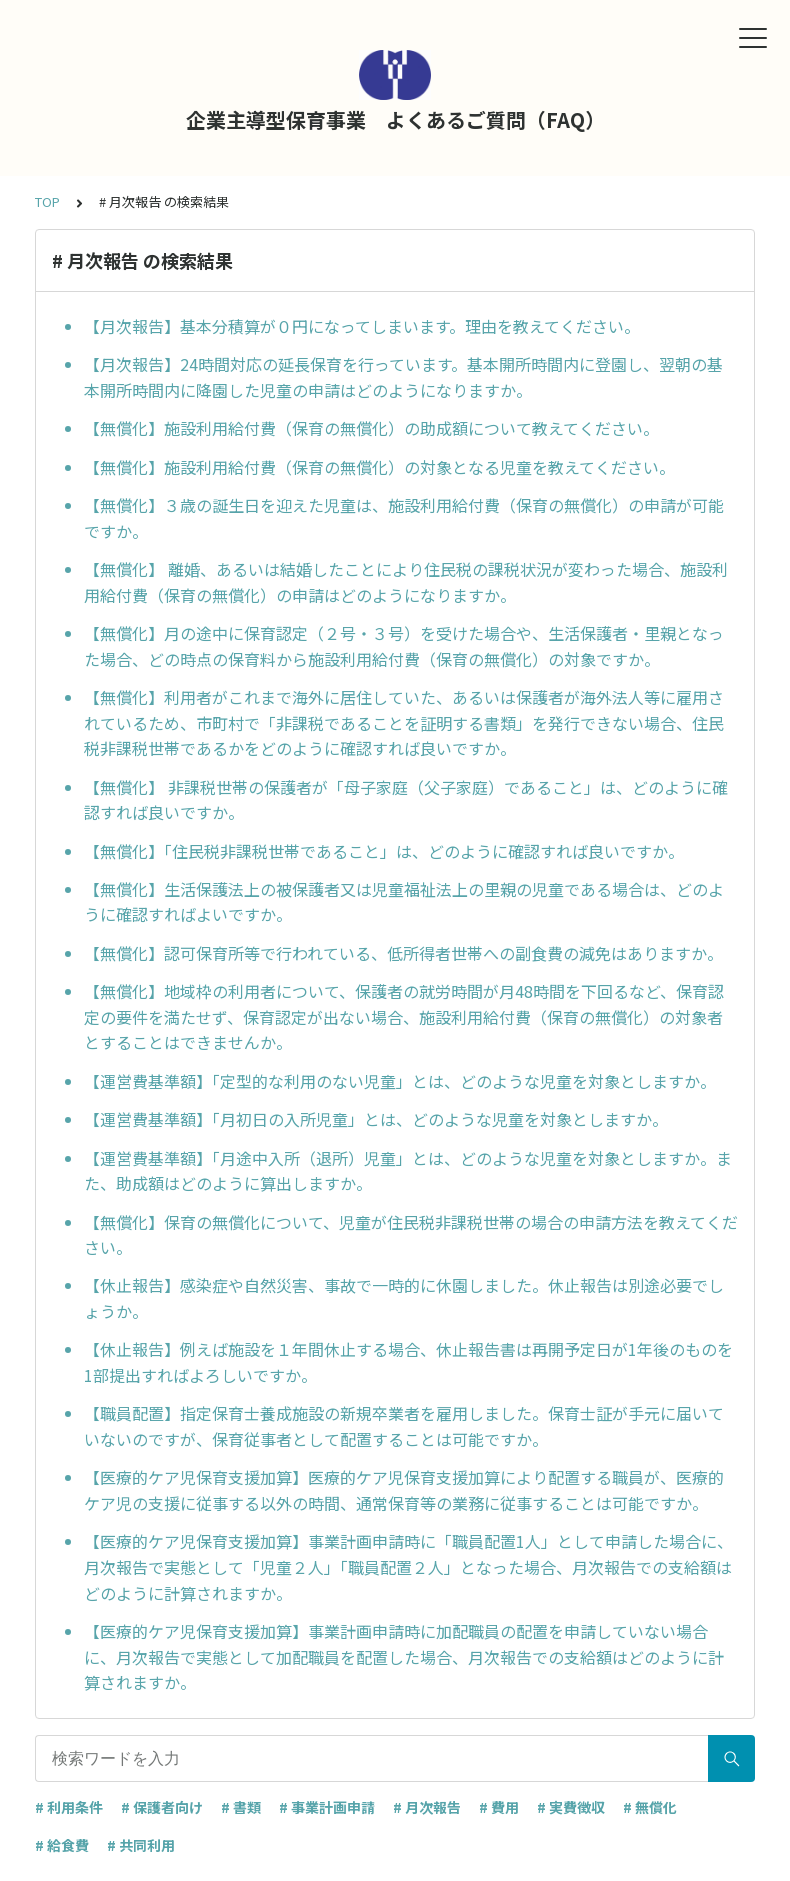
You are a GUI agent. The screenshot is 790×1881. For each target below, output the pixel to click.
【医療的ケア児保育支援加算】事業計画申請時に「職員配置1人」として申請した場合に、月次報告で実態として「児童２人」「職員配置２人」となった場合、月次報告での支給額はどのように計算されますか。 (408, 1566)
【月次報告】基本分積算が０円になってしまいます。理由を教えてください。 (362, 326)
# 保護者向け (162, 1807)
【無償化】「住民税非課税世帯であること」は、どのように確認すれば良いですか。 (384, 851)
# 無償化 (650, 1807)
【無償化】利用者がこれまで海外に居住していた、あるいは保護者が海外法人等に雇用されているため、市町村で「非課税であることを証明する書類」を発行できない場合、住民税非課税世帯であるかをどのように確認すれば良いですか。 (404, 722)
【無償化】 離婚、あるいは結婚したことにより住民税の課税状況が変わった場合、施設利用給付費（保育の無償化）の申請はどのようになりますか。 (406, 582)
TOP (47, 201)
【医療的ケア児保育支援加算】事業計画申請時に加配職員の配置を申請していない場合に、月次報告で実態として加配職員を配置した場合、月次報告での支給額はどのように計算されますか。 (404, 1656)
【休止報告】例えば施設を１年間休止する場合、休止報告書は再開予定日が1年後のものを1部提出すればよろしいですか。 (408, 1362)
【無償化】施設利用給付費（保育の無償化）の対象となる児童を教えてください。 (379, 467)
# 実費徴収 (571, 1807)
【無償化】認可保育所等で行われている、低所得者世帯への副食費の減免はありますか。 (403, 953)
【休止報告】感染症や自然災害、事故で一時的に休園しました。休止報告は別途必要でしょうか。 (404, 1298)
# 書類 (241, 1807)
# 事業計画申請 (327, 1807)
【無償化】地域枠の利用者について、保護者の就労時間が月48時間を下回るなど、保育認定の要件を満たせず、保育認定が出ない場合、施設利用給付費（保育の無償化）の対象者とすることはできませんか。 (404, 1016)
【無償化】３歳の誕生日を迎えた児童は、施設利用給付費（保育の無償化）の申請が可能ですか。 (404, 518)
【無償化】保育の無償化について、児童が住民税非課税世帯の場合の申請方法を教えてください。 (411, 1235)
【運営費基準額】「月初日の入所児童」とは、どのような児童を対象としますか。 (376, 1119)
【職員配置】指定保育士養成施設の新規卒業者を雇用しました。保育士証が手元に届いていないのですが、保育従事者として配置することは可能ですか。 (404, 1426)
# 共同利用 (141, 1845)
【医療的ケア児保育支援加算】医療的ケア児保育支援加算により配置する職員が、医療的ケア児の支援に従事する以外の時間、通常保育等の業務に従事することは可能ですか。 (404, 1490)
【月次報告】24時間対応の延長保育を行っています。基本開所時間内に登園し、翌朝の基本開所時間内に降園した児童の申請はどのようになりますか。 (403, 377)
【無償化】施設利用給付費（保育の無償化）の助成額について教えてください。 (371, 428)
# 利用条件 (69, 1807)
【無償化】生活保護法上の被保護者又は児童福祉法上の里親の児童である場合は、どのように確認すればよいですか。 (404, 902)
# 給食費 (62, 1845)
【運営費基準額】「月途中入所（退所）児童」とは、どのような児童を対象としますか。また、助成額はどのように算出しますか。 (408, 1171)
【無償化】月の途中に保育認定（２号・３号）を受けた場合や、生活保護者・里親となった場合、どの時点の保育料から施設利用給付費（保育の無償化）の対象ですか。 (404, 646)
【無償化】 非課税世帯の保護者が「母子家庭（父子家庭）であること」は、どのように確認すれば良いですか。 (406, 800)
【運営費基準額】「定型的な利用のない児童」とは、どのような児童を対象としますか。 (400, 1081)
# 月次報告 (427, 1807)
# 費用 (499, 1807)
